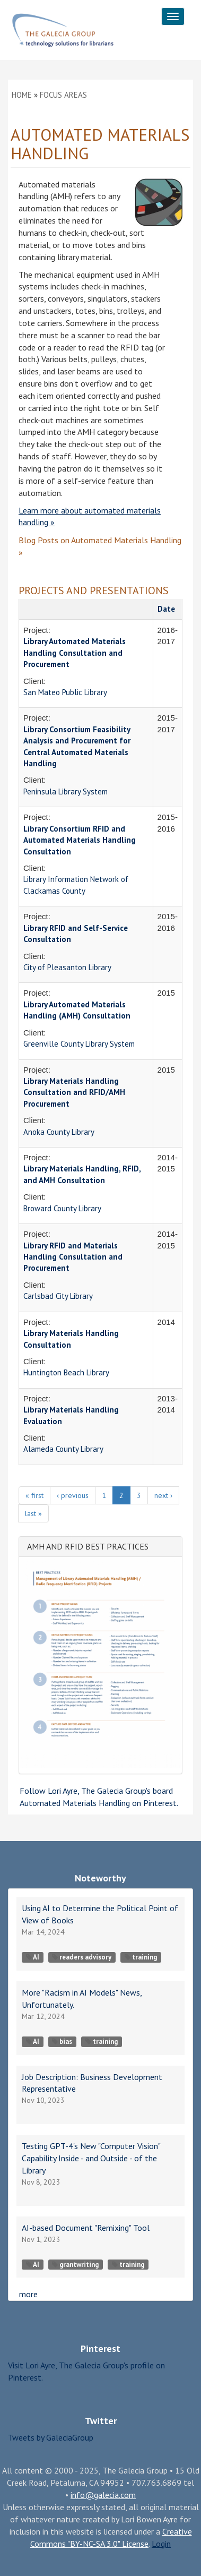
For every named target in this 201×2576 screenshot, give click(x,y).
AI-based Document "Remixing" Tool (86, 2227)
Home (22, 95)
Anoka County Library (58, 1132)
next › (163, 1495)
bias (62, 2041)
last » (33, 1513)
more (28, 2294)
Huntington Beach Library (66, 1372)
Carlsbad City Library (58, 1296)
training (141, 1957)
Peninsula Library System (65, 791)
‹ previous (73, 1495)
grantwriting (75, 2264)
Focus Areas (63, 95)
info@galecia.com (103, 2494)
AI (32, 1957)
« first (34, 1495)
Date (166, 609)
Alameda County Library (63, 1449)
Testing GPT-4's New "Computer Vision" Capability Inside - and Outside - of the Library (91, 2158)
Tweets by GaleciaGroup (50, 2437)
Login (161, 2543)
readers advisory (81, 1957)
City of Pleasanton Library (67, 967)
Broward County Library (62, 1208)
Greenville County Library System (79, 1044)
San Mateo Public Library (65, 692)
